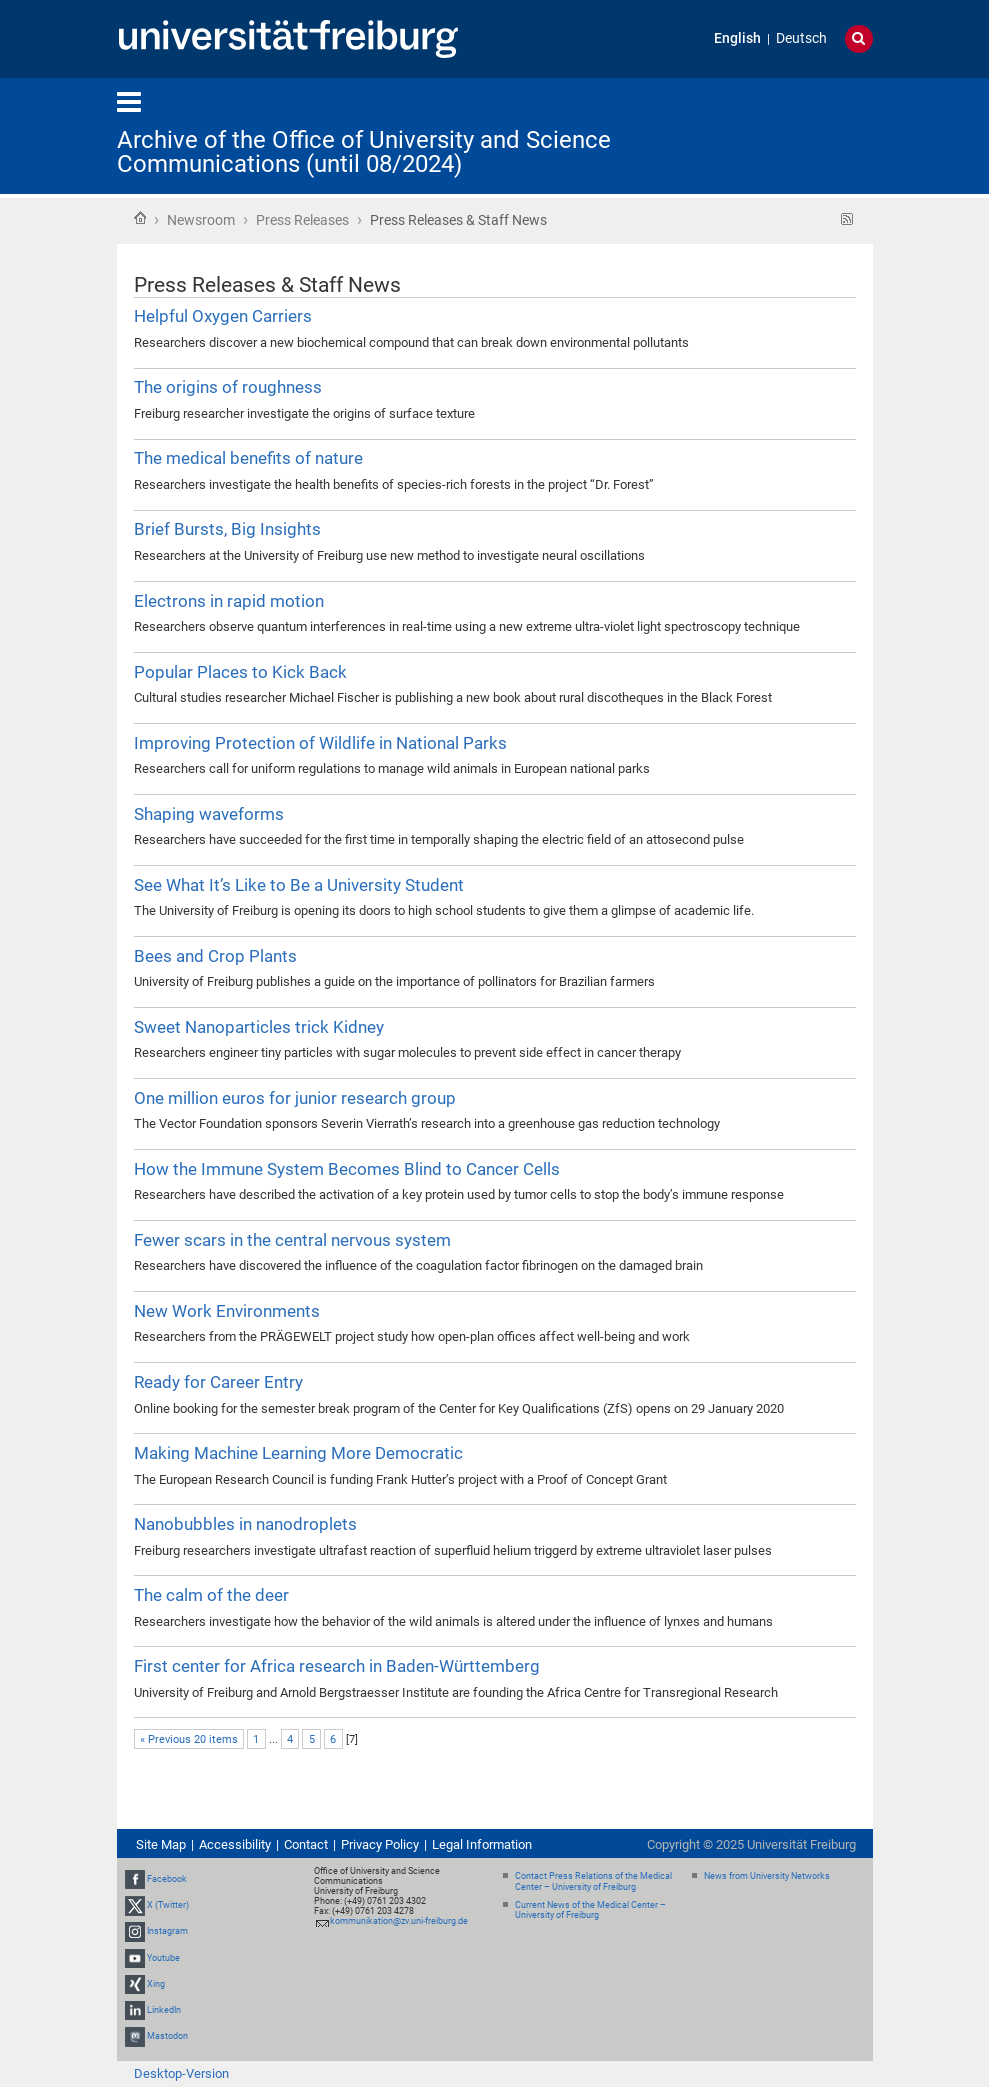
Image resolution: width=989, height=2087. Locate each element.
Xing (156, 1984)
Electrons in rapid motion (229, 601)
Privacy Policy (380, 1844)
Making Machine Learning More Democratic (298, 1453)
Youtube (163, 1958)
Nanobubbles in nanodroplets (245, 1524)
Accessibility (235, 1844)
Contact (306, 1844)
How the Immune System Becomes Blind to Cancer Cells (347, 1169)
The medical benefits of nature (248, 458)
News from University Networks (767, 1876)
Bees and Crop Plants (215, 956)
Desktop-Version (181, 2073)
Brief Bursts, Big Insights (227, 529)
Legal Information (482, 1844)
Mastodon (167, 2036)
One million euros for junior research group (295, 1098)
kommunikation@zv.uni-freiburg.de (399, 1921)
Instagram (167, 1931)
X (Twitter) (168, 1905)
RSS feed (847, 219)
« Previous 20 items (189, 1739)
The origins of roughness (228, 387)
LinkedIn (164, 2010)
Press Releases (302, 220)
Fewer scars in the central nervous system (292, 1240)
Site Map (161, 1844)
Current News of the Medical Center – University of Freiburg (590, 1910)
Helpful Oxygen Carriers (223, 316)
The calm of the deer (211, 1595)
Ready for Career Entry (218, 1382)
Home (140, 218)
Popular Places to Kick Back (240, 672)
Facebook (167, 1879)
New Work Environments (227, 1311)
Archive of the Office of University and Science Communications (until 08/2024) (364, 152)
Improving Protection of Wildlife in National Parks (320, 743)
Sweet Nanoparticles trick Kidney (259, 1027)
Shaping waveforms (209, 814)
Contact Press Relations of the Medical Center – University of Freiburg (593, 1881)
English (737, 38)
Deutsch (801, 38)
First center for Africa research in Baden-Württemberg (337, 1666)
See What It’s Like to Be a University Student (299, 885)
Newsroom (201, 220)
